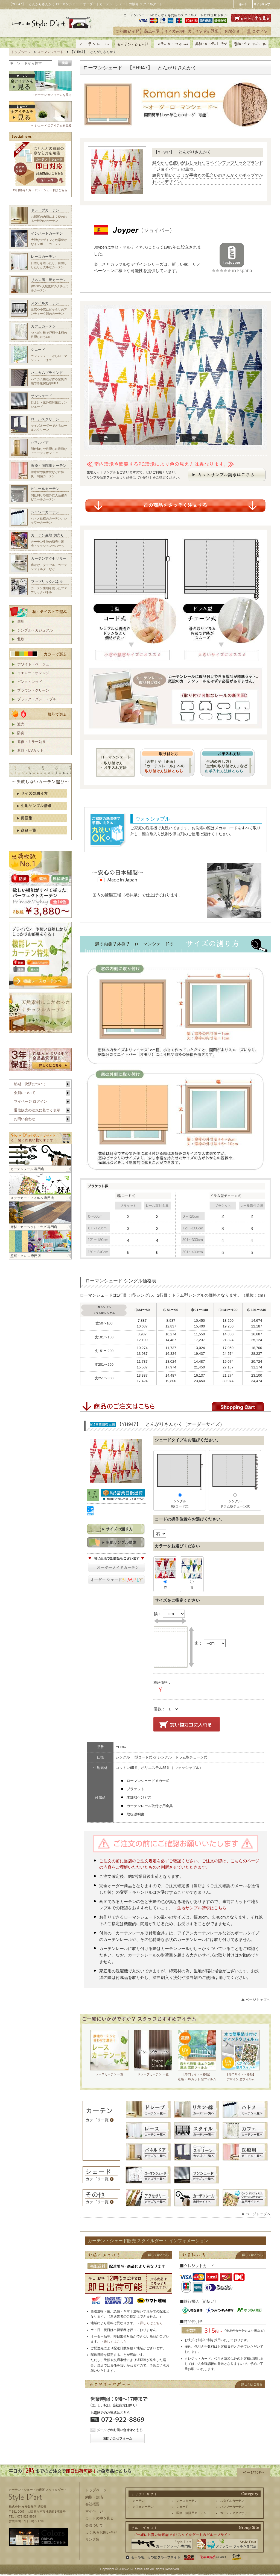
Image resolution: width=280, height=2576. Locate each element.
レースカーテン (186, 2500)
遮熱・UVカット (30, 750)
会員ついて (94, 2525)
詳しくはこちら (151, 2323)
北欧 (20, 639)
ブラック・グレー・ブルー (38, 699)
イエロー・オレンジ (33, 673)
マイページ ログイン (30, 1101)
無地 (20, 621)
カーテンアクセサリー (235, 2513)
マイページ (94, 2511)
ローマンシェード (50, 52)
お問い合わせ (24, 1119)
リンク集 (92, 2539)
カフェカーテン (143, 2506)
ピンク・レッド (29, 682)
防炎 (20, 733)
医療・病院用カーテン (191, 2513)
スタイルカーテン (232, 2500)
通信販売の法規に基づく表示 (37, 1110)
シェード (182, 2506)
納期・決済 (94, 2497)
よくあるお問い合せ (101, 2532)
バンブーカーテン (232, 2506)
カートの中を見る (99, 2518)
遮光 (20, 724)
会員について (24, 1093)
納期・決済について (30, 1084)
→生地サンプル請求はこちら (199, 1908)
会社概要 (92, 2504)
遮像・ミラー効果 (31, 742)
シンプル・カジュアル (35, 630)
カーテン (139, 2500)
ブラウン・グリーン (33, 690)
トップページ (21, 52)
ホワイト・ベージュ (33, 664)
